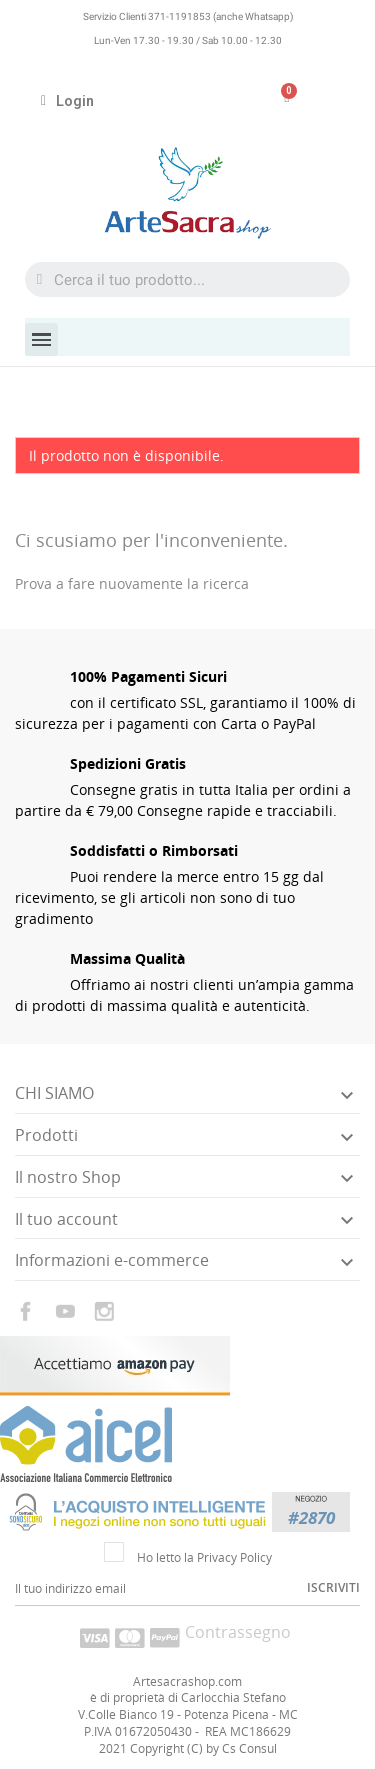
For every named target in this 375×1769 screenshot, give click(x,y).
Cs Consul (249, 1748)
